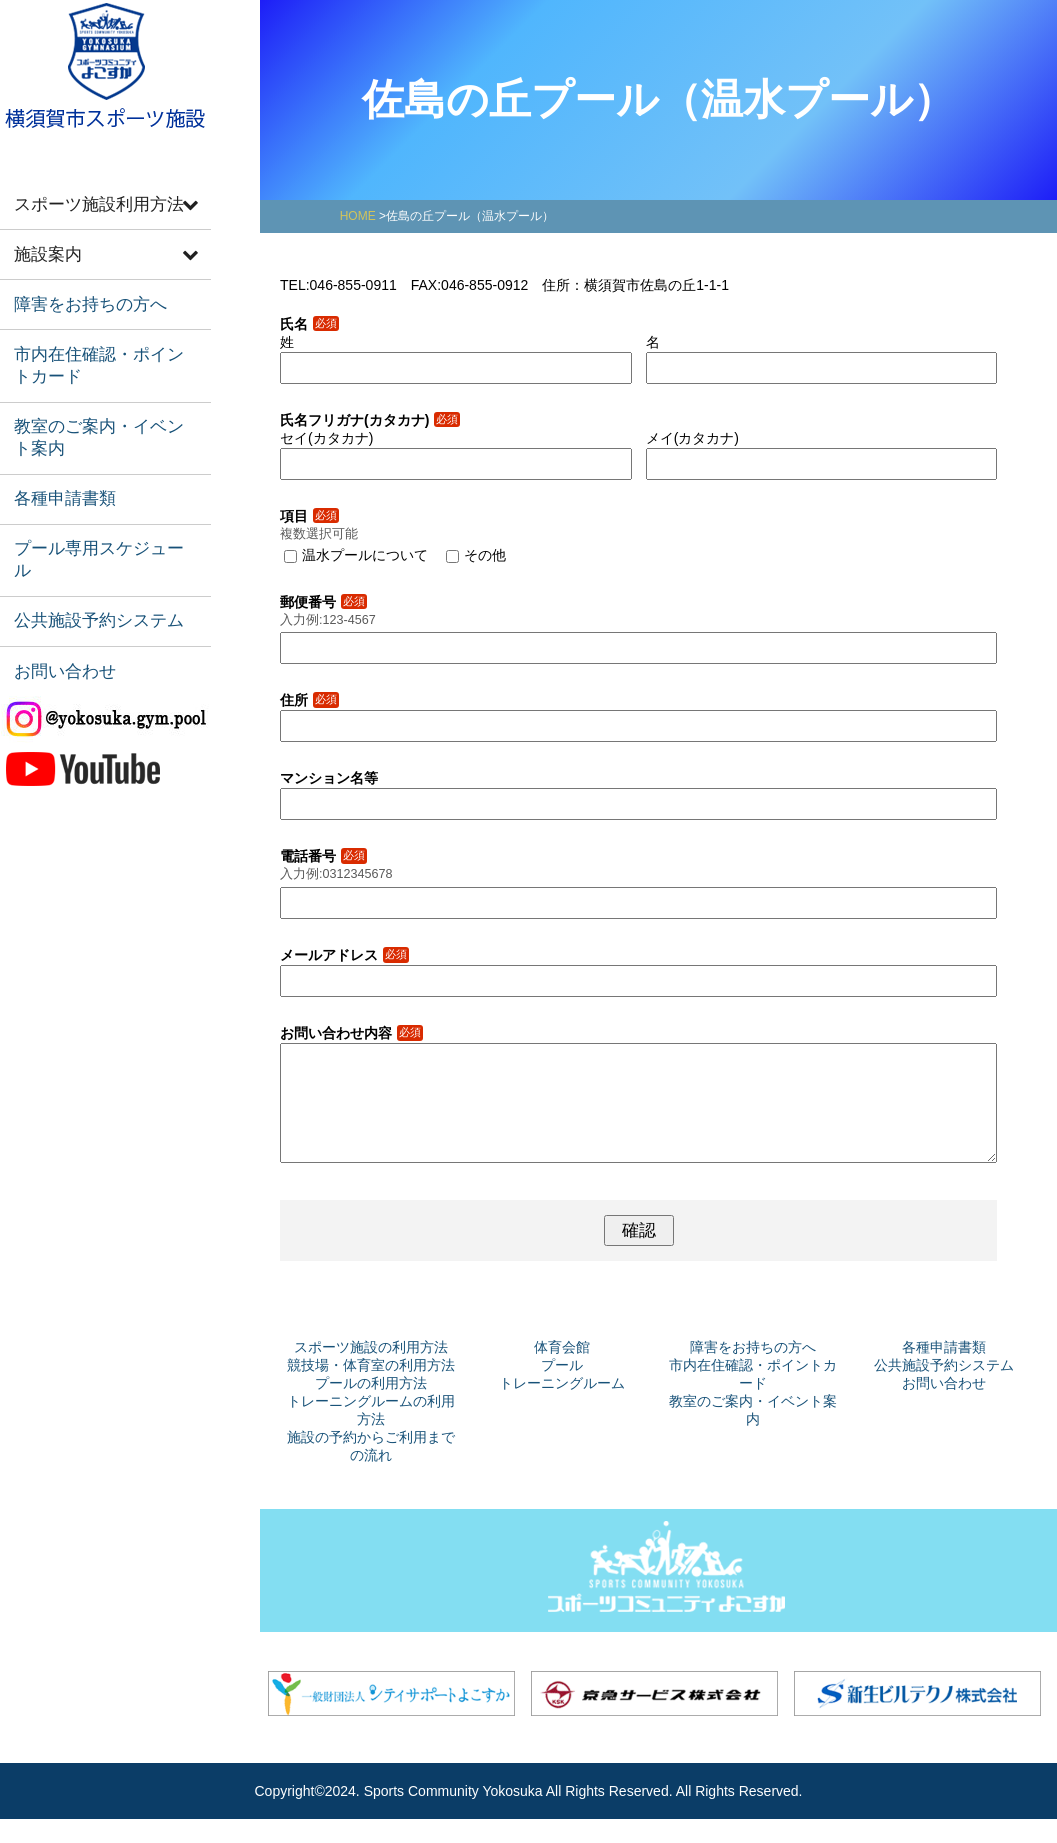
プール (562, 1389)
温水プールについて (365, 555)
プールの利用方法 (371, 1407)
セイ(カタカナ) (326, 438)
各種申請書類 (57, 458)
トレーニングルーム (562, 1407)
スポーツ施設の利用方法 (371, 1371)
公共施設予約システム (87, 546)
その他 (485, 555)
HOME (358, 216)
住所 (309, 700)
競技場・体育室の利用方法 (371, 1389)
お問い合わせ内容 (351, 1033)
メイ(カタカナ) (692, 438)
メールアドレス (344, 955)
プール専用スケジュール (94, 502)
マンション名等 (329, 778)
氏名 (309, 324)
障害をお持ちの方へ (79, 288)
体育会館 (562, 1371)
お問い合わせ (57, 590)
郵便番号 (323, 602)
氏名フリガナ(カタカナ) (370, 420)
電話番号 (323, 856)
